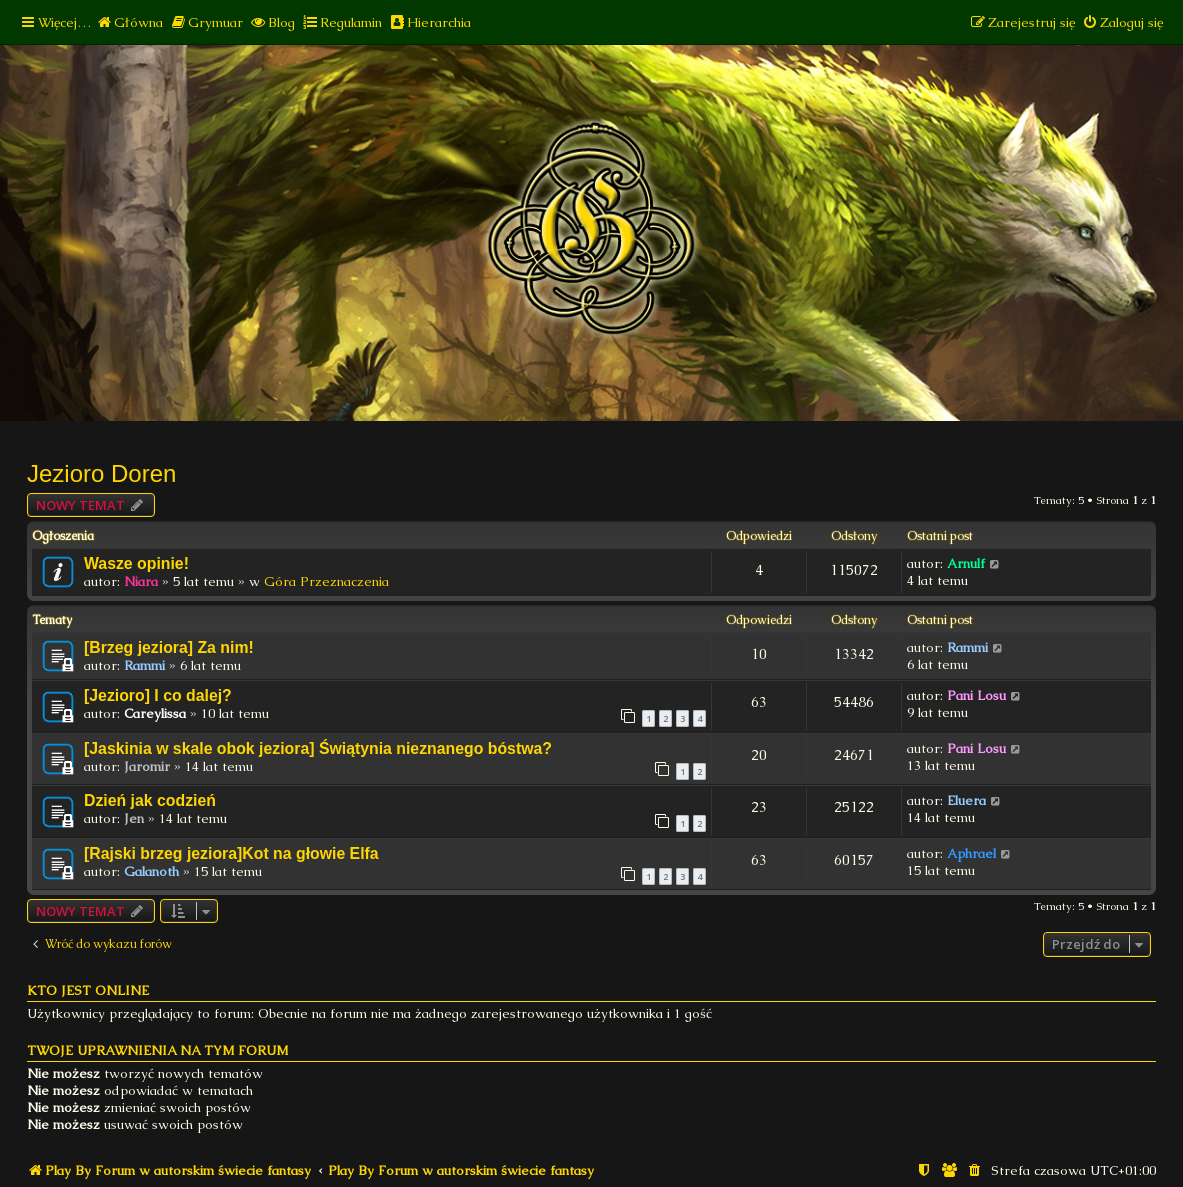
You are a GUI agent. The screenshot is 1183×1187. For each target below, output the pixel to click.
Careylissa (155, 713)
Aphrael (971, 853)
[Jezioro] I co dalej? (158, 695)
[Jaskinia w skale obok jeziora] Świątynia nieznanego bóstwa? (318, 748)
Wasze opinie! (136, 563)
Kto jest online (88, 990)
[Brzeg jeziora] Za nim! (169, 647)
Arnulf (966, 563)
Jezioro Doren (101, 473)
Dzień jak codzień (150, 800)
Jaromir (147, 766)
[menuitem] (129, 22)
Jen (134, 818)
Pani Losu (976, 695)
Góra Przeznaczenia (326, 581)
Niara (141, 581)
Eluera (966, 800)
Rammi (144, 665)
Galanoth (151, 871)
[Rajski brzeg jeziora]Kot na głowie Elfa (231, 853)
